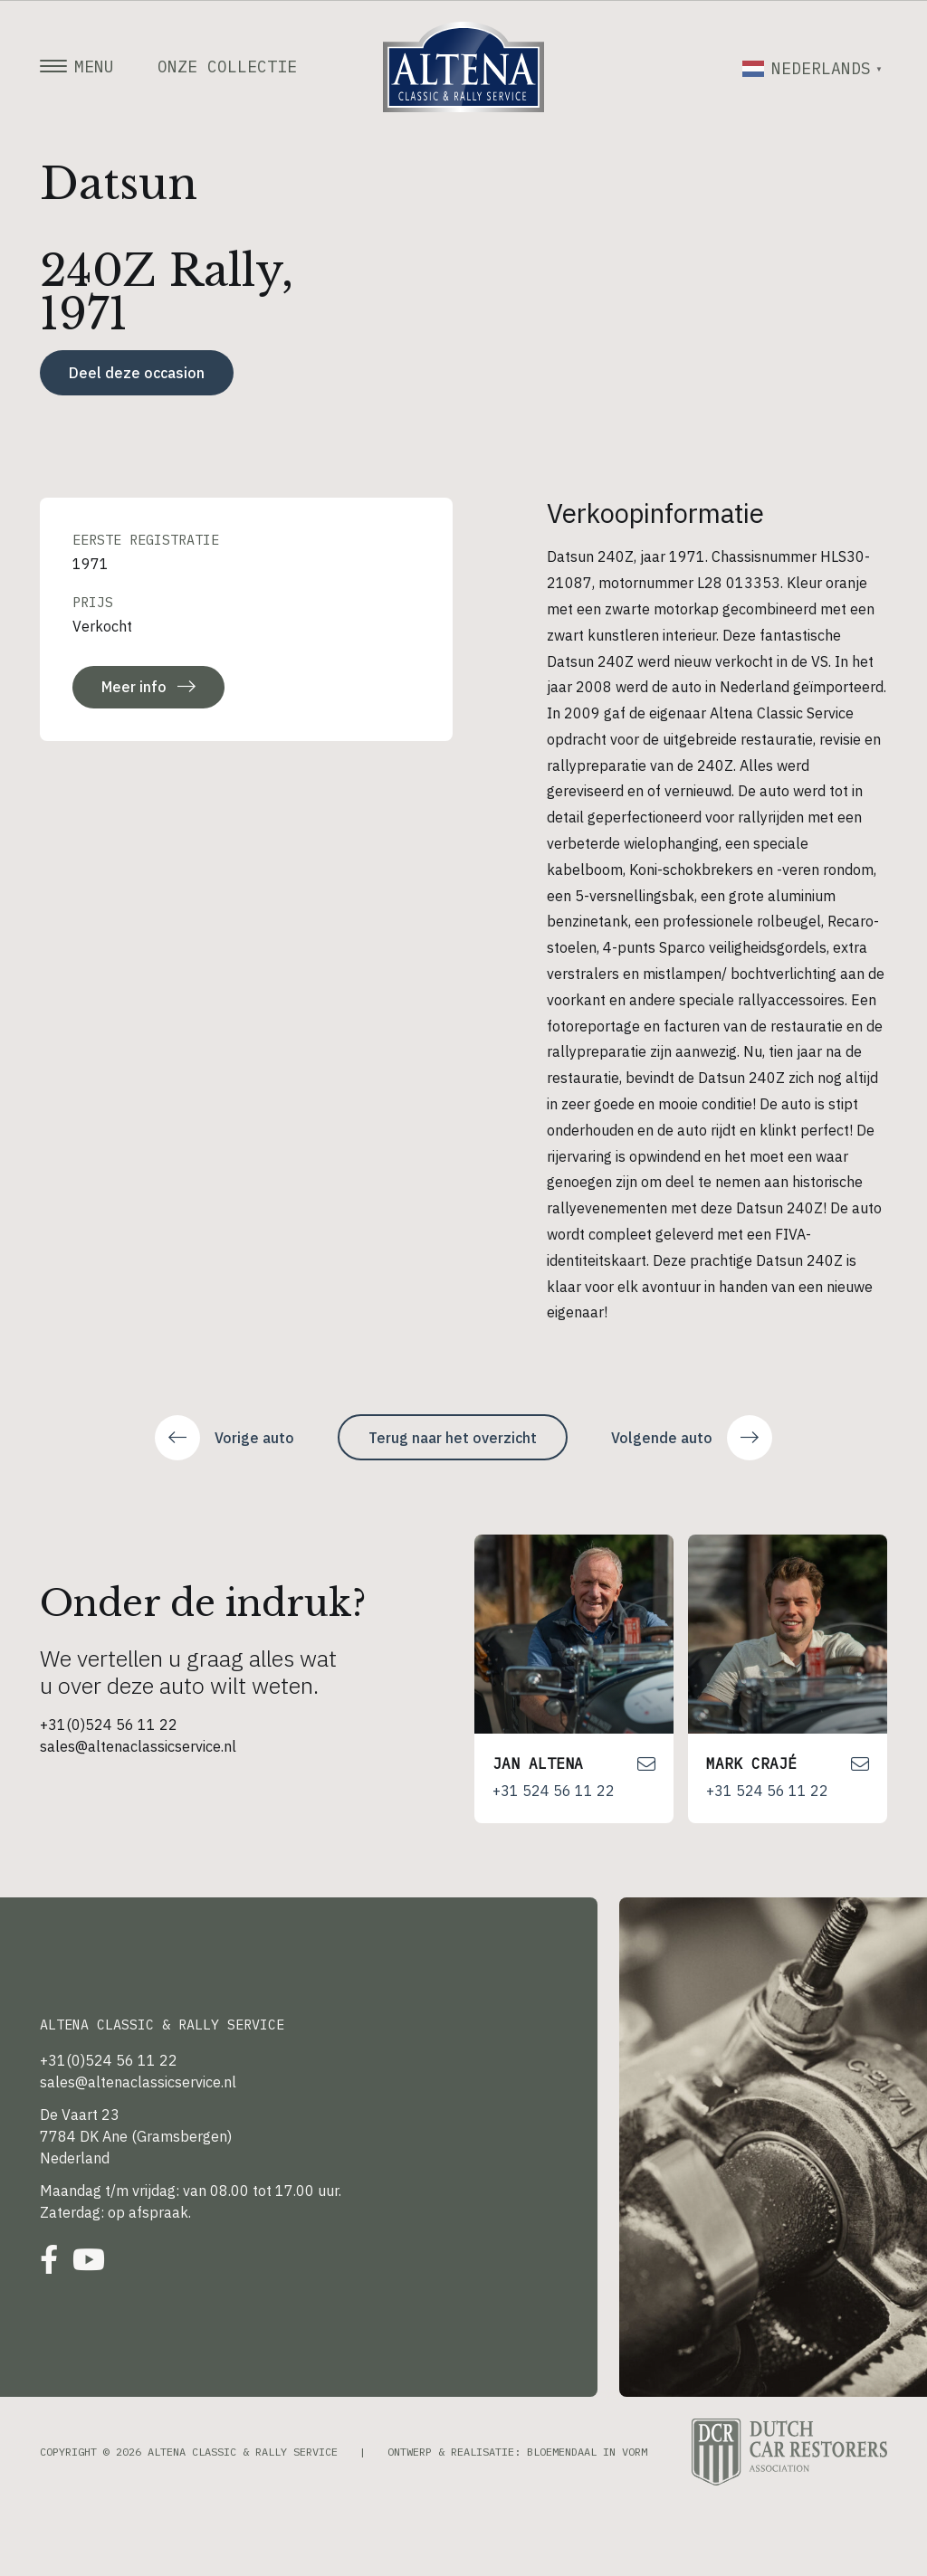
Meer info (148, 687)
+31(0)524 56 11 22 (108, 1725)
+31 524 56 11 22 (553, 1791)
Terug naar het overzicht (452, 1438)
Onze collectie (227, 67)
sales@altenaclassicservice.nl (138, 1746)
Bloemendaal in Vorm (587, 2451)
